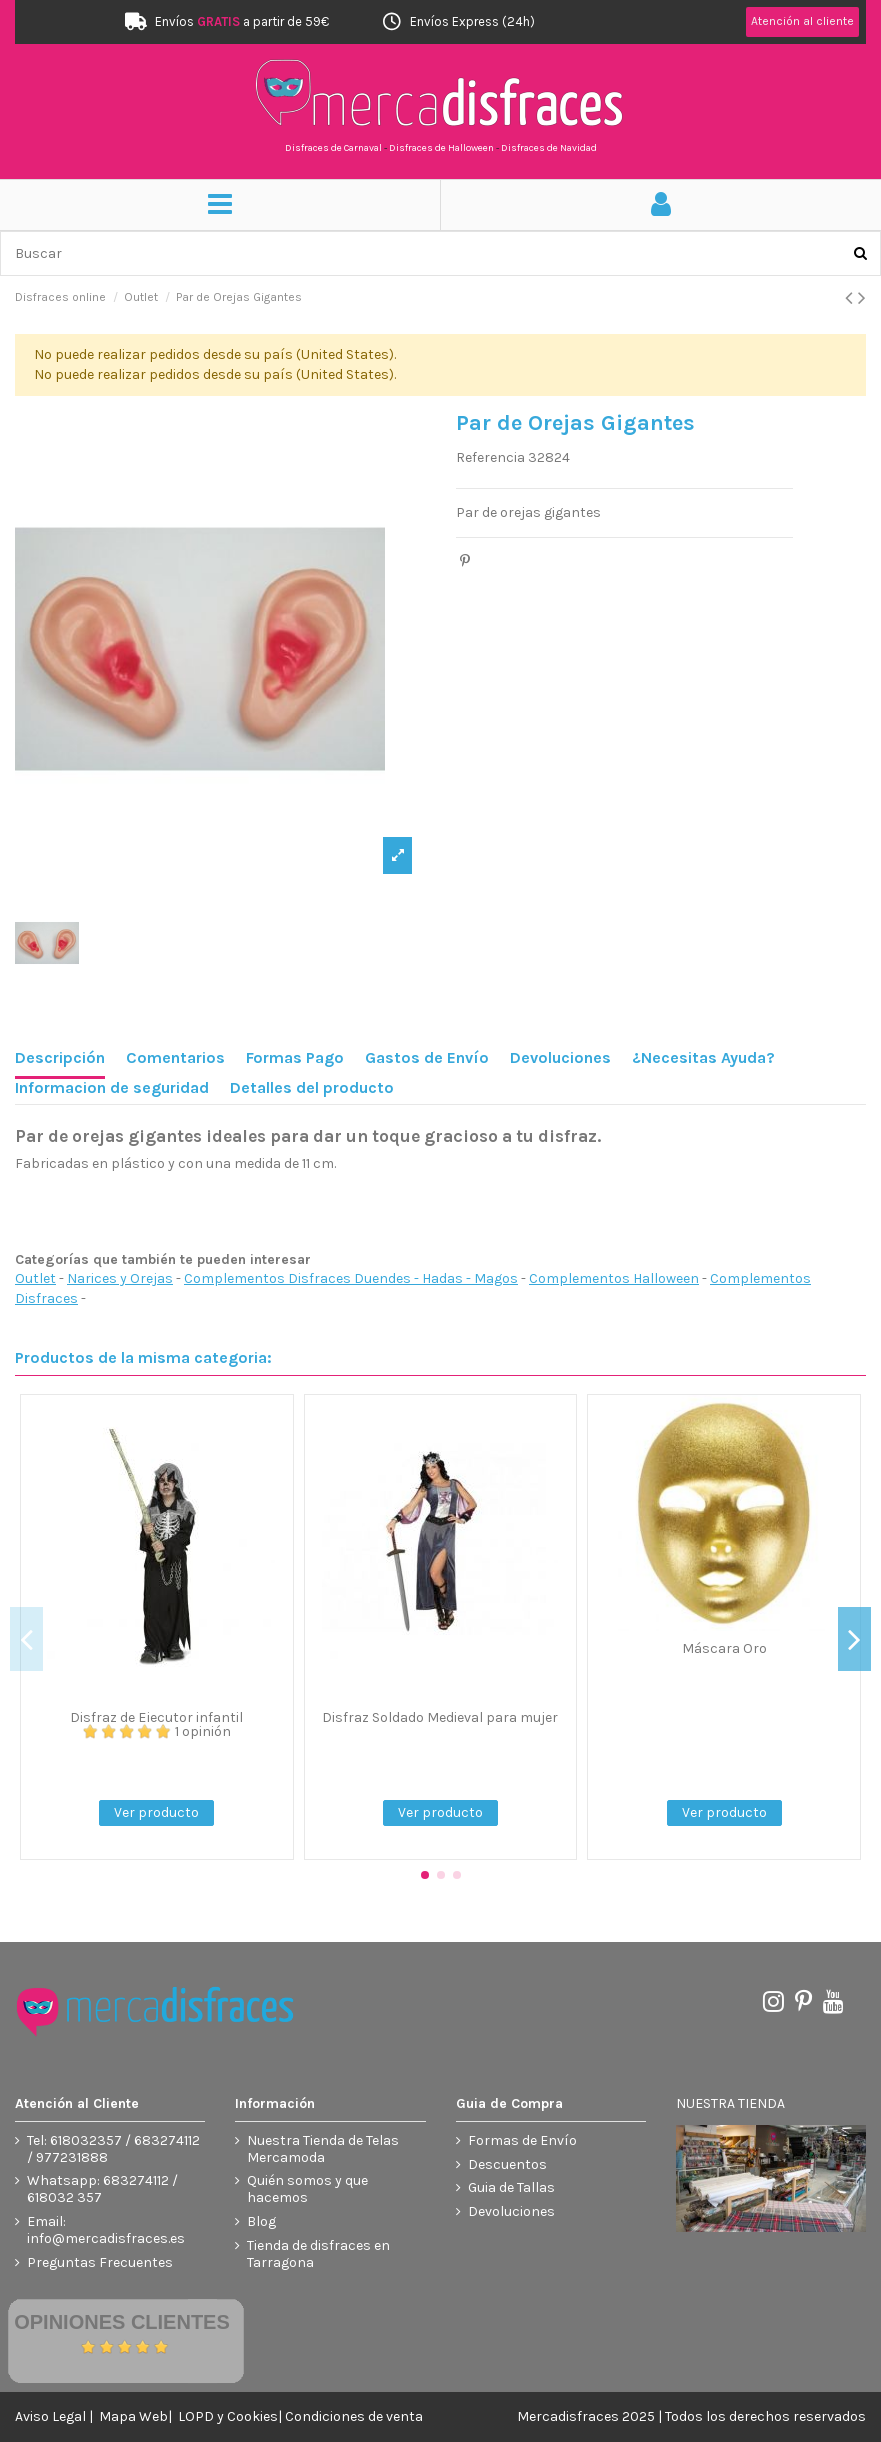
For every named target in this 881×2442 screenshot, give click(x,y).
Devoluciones (560, 1057)
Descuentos (507, 2165)
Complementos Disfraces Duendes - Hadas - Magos (351, 1278)
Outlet (35, 1278)
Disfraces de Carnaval (333, 148)
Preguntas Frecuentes (100, 2263)
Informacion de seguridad (112, 1087)
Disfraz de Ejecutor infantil (156, 1717)
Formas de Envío (522, 2141)
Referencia (490, 457)
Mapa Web (133, 2416)
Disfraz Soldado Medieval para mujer (440, 1717)
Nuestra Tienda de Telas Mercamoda (323, 2149)
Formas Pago (295, 1057)
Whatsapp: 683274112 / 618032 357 (102, 2189)
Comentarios (175, 1057)
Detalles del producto (312, 1087)
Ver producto (156, 1812)
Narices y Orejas (120, 1278)
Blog (261, 2222)
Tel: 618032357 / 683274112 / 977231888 (113, 2149)
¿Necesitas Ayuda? (703, 1057)
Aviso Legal (50, 2416)
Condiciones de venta (354, 2416)
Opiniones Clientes (122, 2322)
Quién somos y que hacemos (307, 2189)
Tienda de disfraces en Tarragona (318, 2254)
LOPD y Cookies (228, 2416)
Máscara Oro (724, 1648)
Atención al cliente (802, 21)
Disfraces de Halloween (441, 148)
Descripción (60, 1057)
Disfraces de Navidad (549, 148)
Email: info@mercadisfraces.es (106, 2230)
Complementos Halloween (614, 1278)
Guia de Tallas (511, 2188)
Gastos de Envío (427, 1057)
